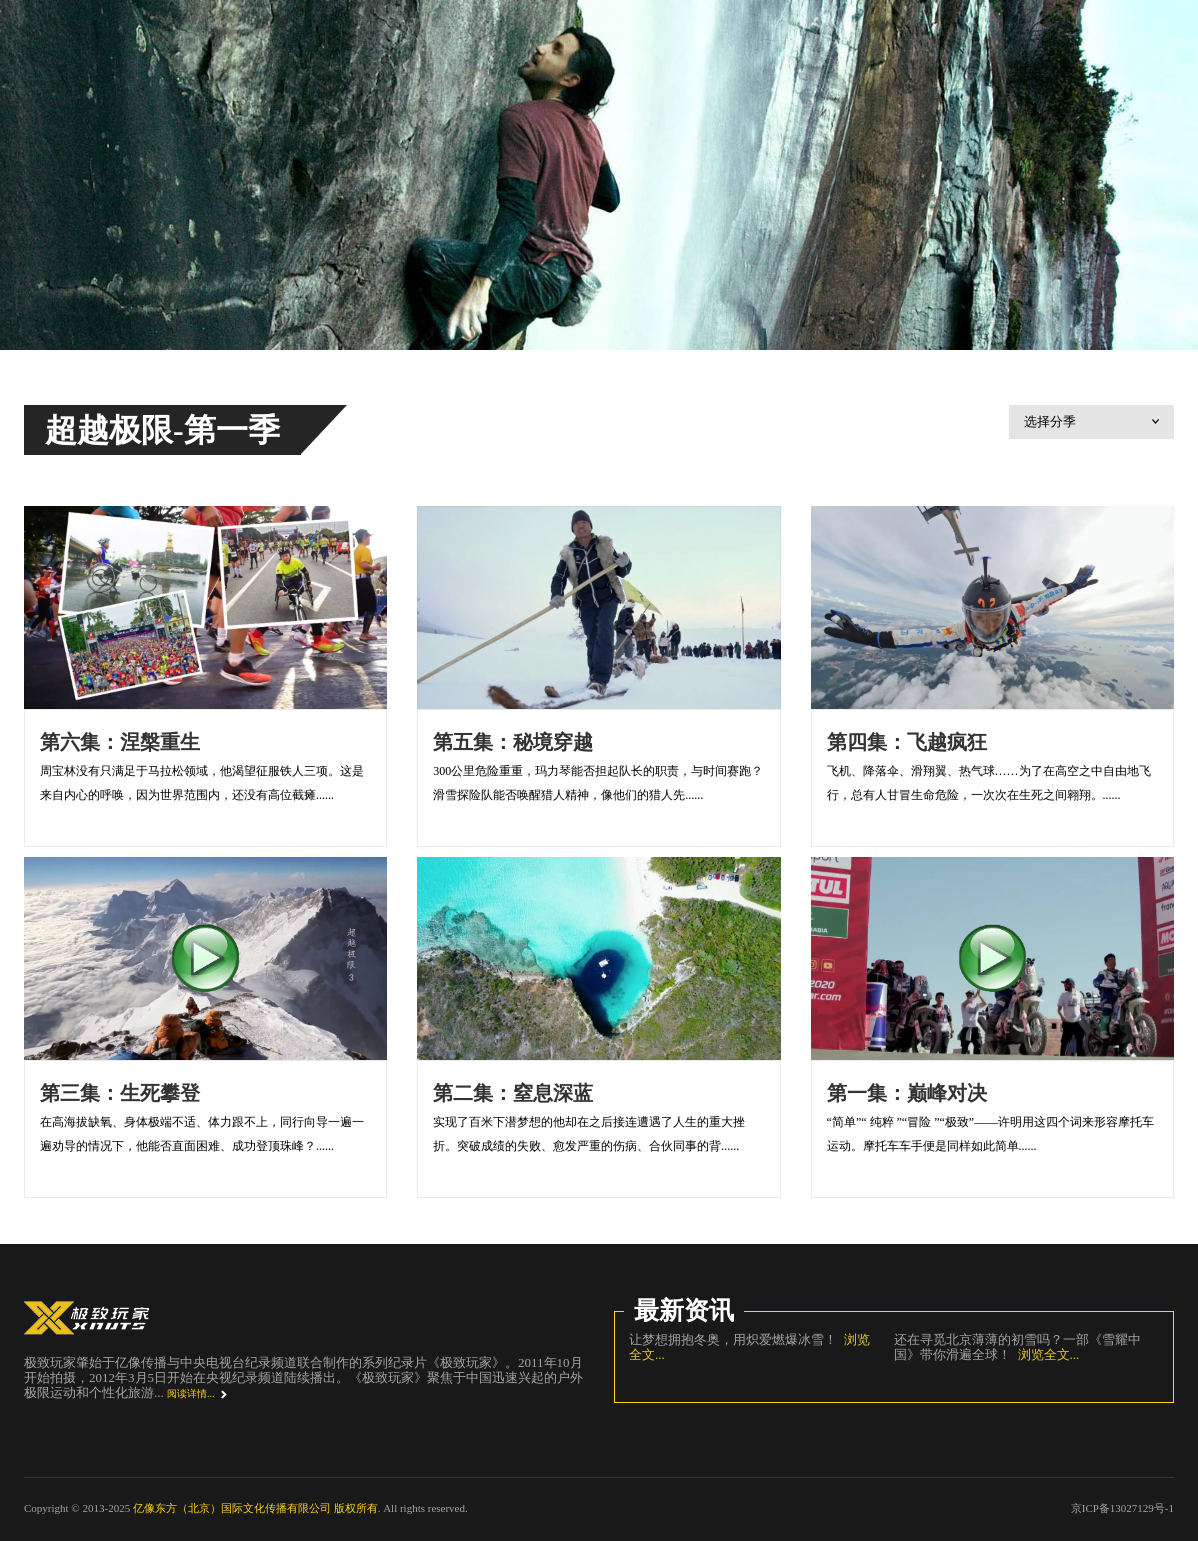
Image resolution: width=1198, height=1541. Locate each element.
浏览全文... (1045, 1354)
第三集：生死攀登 (120, 1093)
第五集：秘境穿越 (513, 742)
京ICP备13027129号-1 (1122, 1508)
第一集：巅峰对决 (907, 1093)
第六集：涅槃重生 (120, 742)
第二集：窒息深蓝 (513, 1093)
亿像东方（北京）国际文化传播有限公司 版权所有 (255, 1508)
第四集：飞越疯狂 (907, 742)
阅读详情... (191, 1393)
